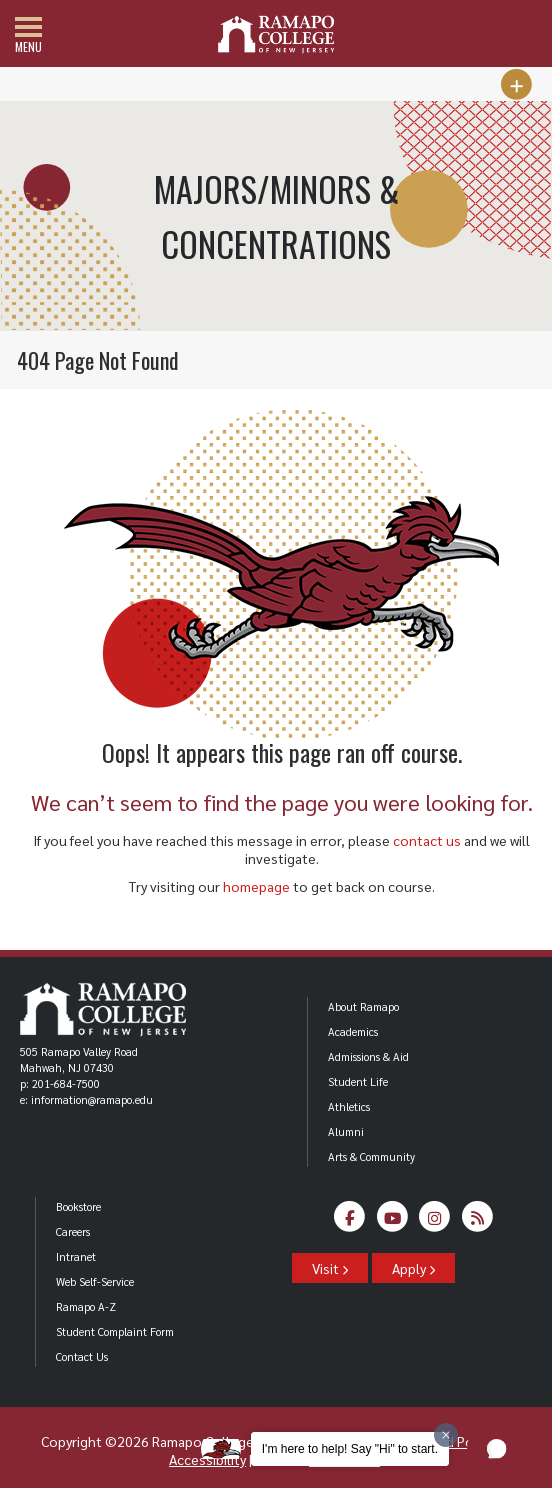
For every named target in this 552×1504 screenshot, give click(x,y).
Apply (413, 1268)
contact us (427, 840)
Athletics (349, 1106)
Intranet (76, 1256)
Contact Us (82, 1356)
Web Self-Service (95, 1281)
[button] (497, 1449)
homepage (256, 886)
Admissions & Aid (368, 1056)
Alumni (346, 1131)
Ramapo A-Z (86, 1306)
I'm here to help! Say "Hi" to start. (350, 1449)
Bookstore (78, 1206)
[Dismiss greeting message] (446, 1435)
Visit (330, 1268)
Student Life (358, 1081)
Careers (73, 1231)
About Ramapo (363, 1006)
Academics (353, 1031)
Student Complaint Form (115, 1331)
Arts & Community (371, 1156)
